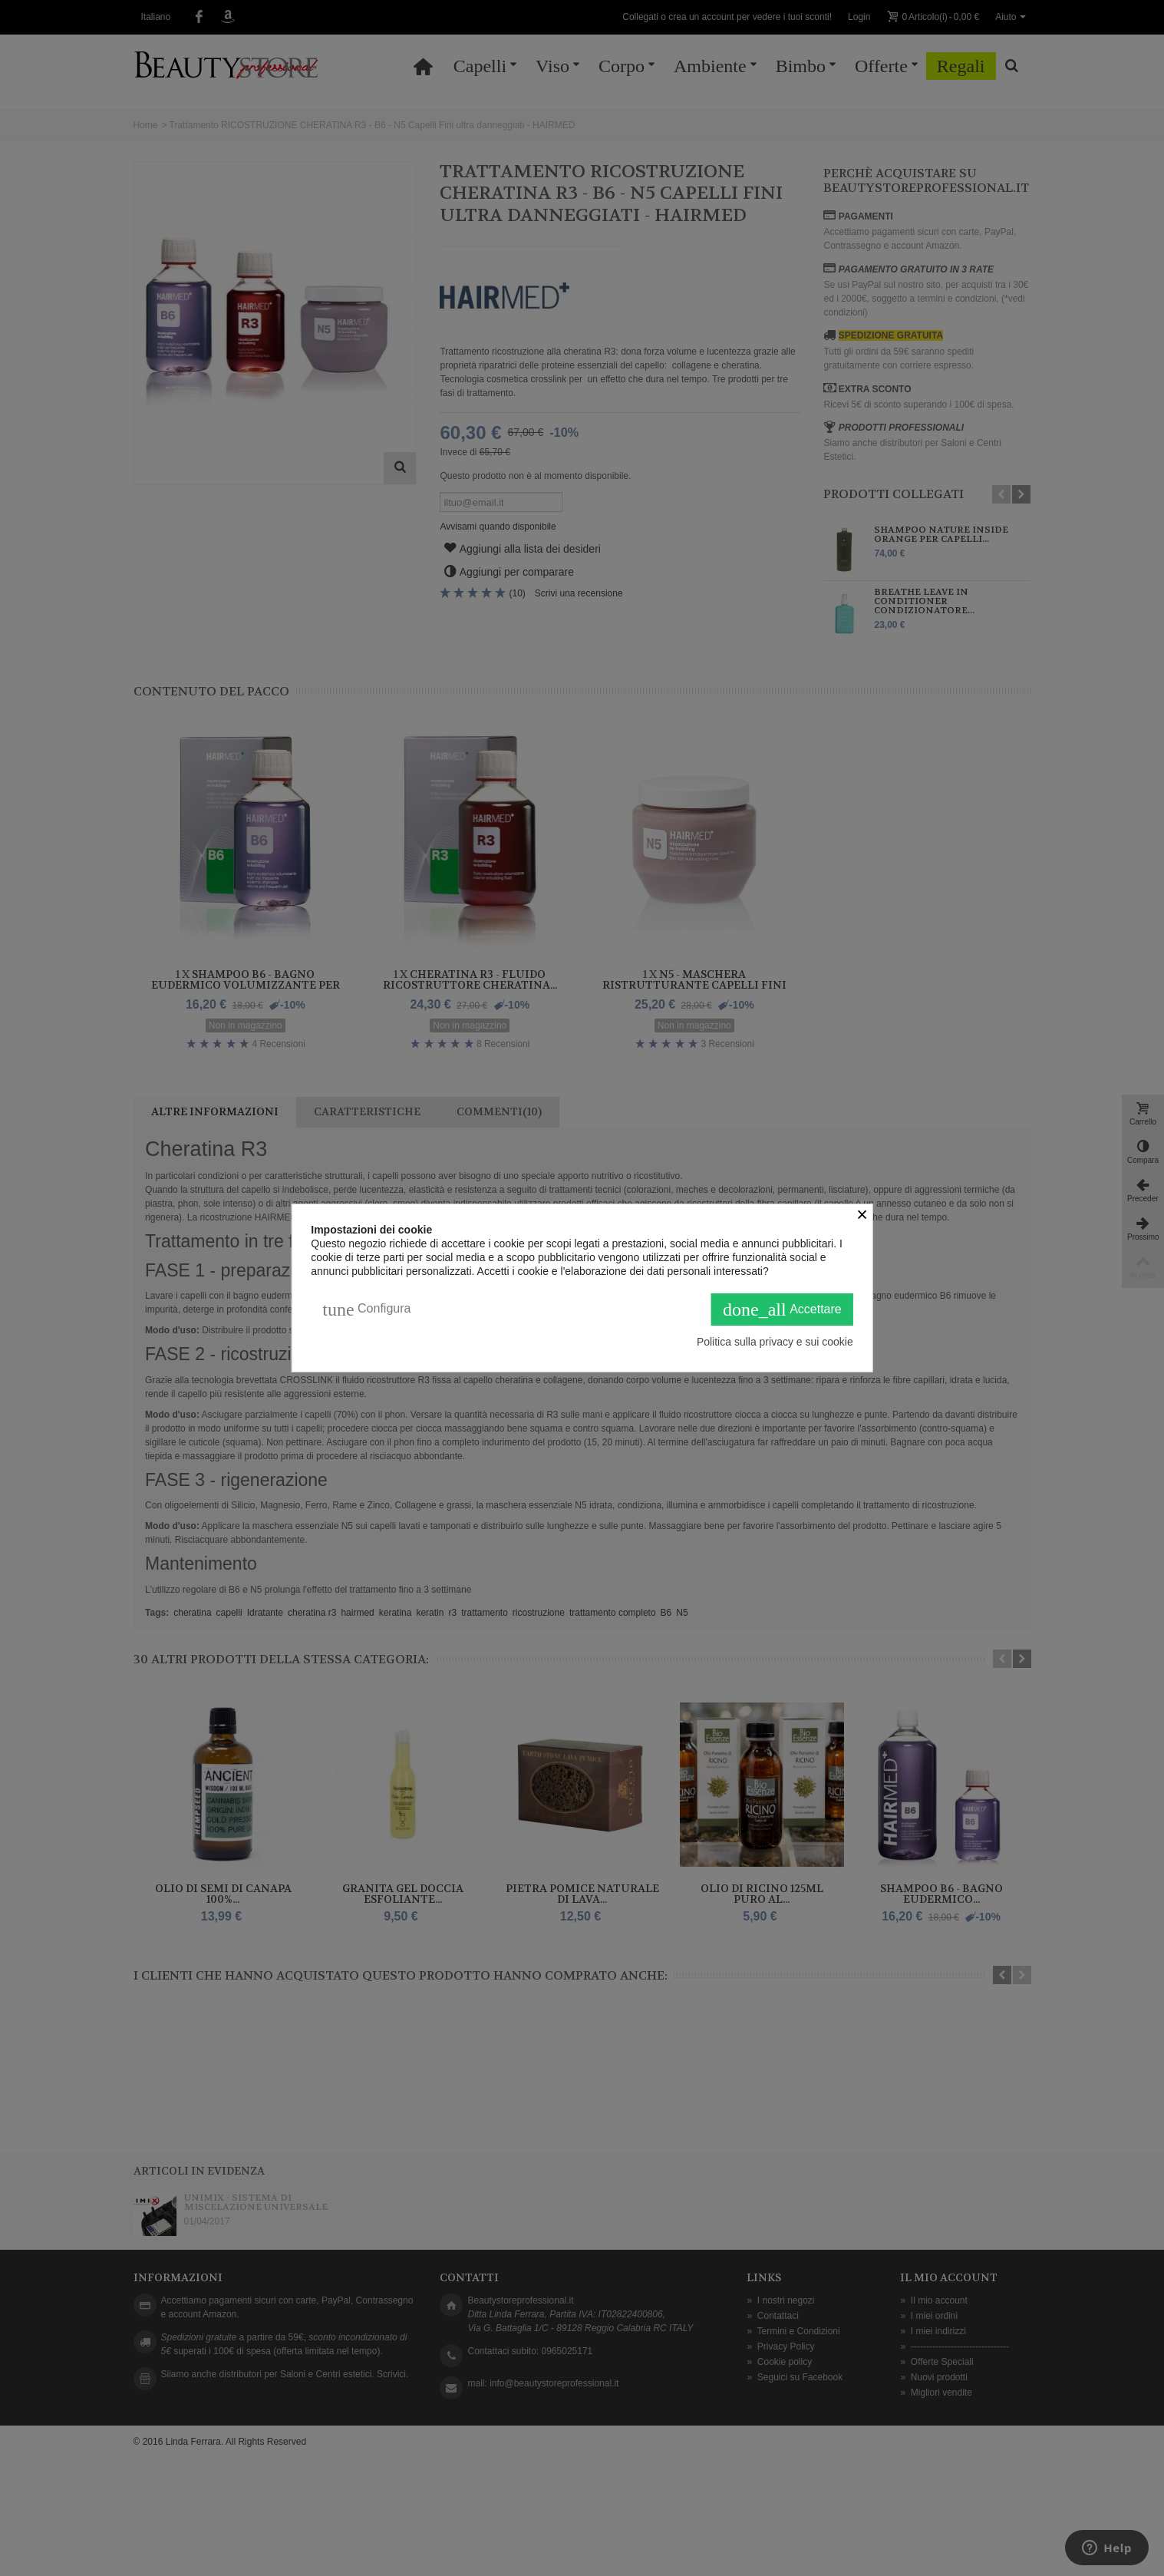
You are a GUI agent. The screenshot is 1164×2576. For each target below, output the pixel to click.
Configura (366, 1309)
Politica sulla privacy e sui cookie (775, 1342)
